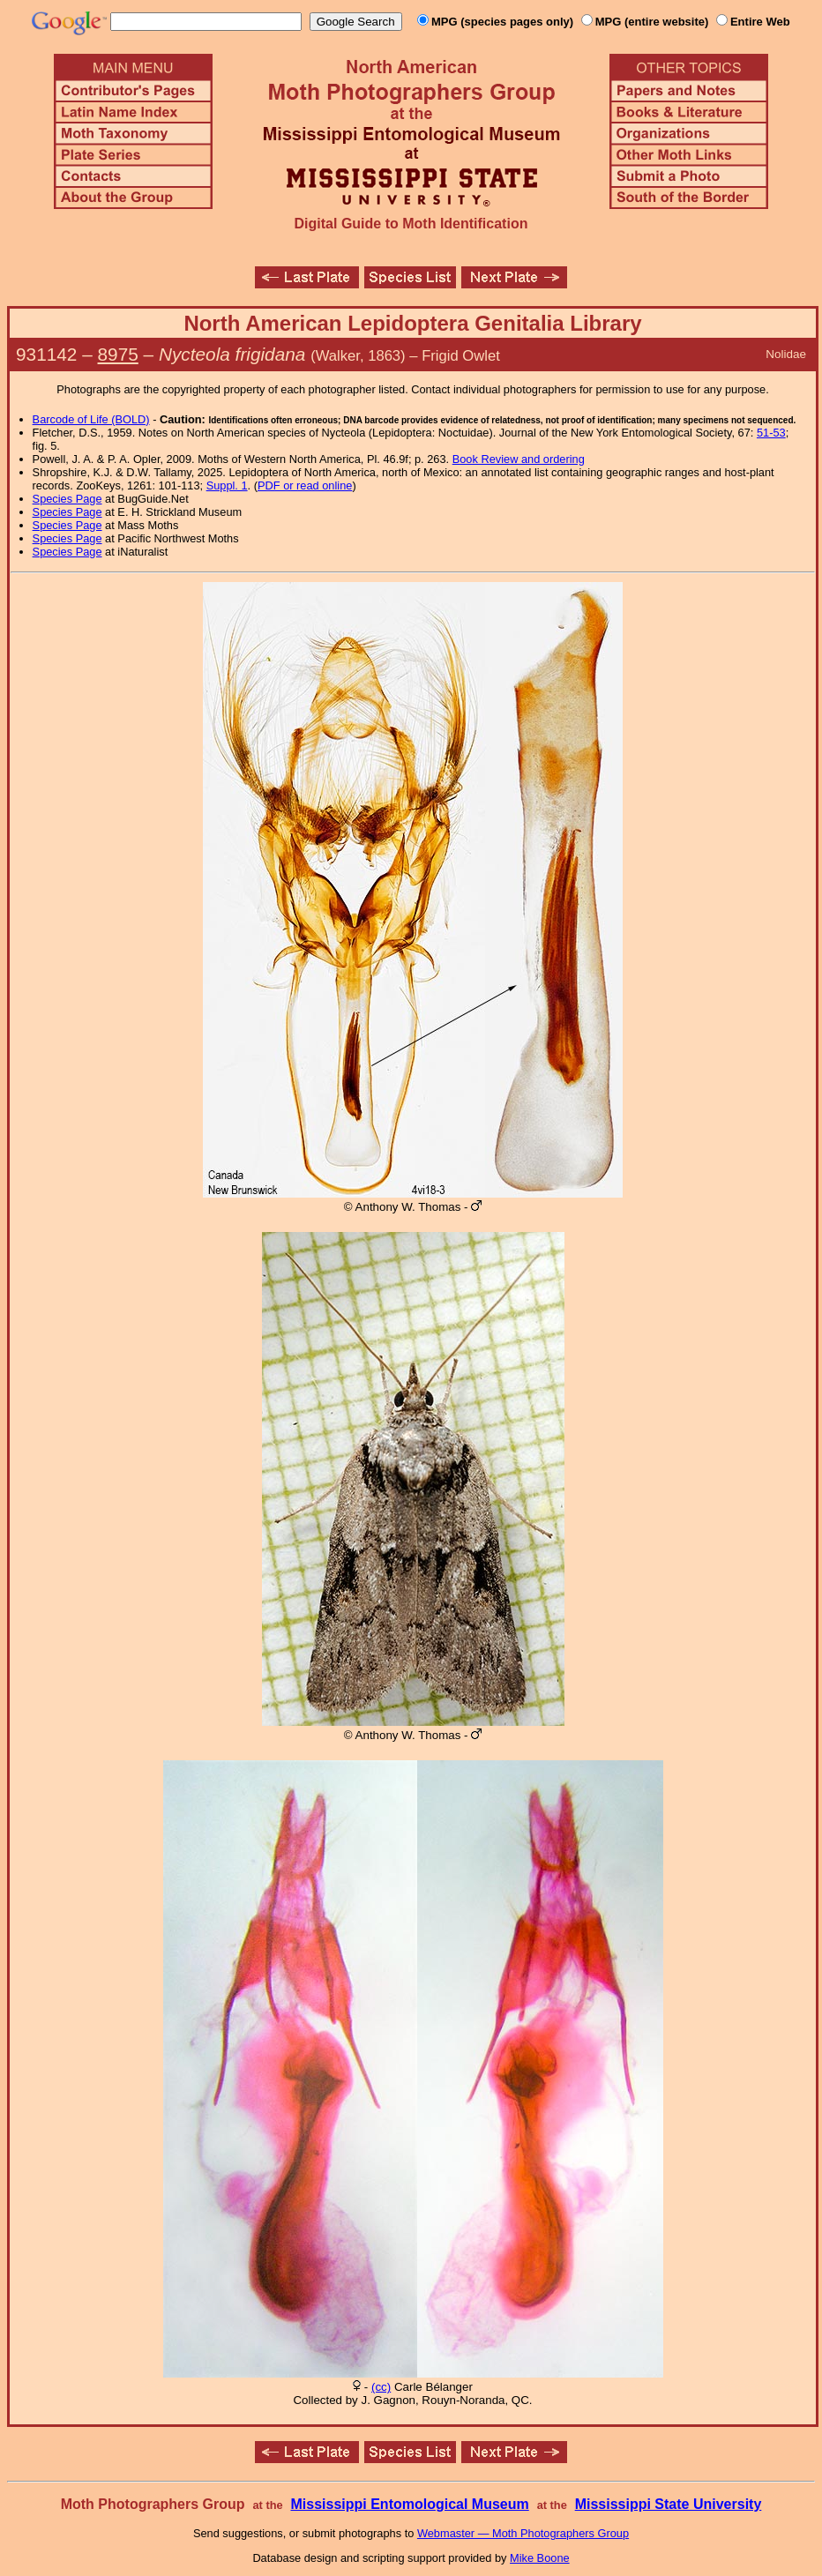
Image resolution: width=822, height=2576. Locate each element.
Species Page (67, 498)
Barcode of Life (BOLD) (91, 419)
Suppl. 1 (227, 485)
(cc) (381, 2386)
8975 (118, 354)
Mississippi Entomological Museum (409, 2504)
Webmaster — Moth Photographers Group (523, 2533)
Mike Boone (540, 2558)
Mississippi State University (668, 2504)
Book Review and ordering (518, 459)
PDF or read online (305, 485)
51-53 (771, 432)
